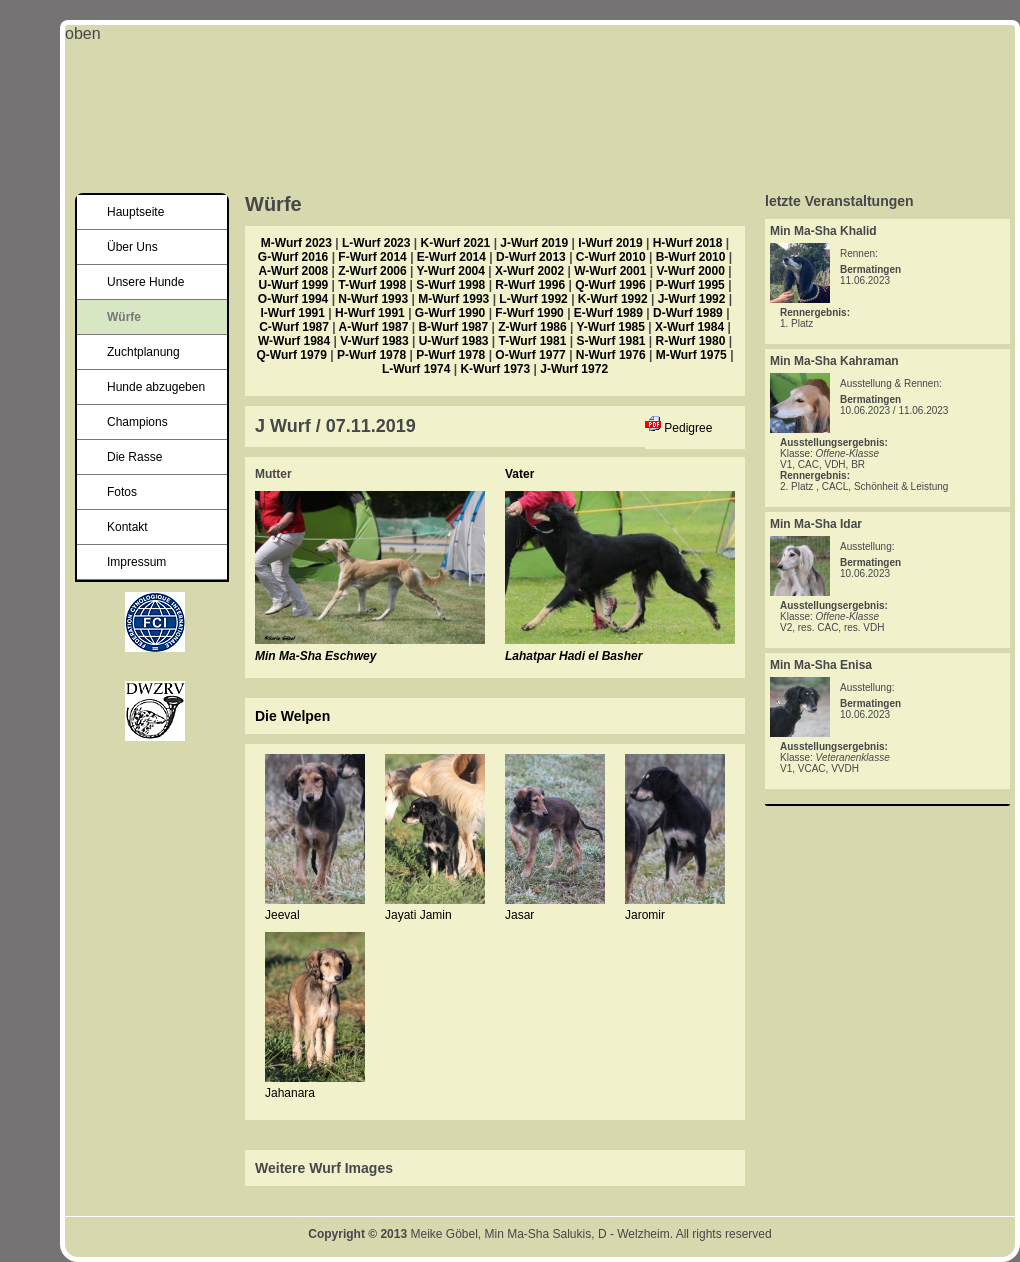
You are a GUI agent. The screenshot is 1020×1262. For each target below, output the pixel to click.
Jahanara (290, 1093)
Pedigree (688, 428)
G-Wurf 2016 (293, 257)
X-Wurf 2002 (529, 271)
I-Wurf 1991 (293, 313)
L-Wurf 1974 (416, 369)
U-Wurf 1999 (293, 285)
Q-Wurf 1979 (291, 355)
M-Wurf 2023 (296, 243)
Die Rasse (134, 457)
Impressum (136, 562)
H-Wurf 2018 (688, 243)
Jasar (519, 915)
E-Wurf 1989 (608, 313)
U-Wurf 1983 (454, 341)
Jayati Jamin (418, 915)
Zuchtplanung (143, 352)
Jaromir (645, 915)
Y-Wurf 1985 (610, 327)
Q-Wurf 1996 (610, 285)
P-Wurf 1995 (690, 285)
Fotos (122, 492)
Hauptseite (135, 212)
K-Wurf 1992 (613, 299)
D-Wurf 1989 (688, 313)
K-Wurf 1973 (495, 369)
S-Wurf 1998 (450, 285)
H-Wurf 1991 (370, 313)
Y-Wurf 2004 (450, 271)
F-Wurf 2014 (372, 257)
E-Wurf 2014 (451, 257)
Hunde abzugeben (156, 387)
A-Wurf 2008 (293, 271)
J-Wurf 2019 (534, 243)
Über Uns (132, 247)
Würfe (124, 317)
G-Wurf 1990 (450, 313)
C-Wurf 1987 (294, 327)
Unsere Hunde (145, 282)
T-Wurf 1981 (533, 341)
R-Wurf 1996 (530, 285)
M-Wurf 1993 (453, 299)
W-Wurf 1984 (294, 341)
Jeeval (282, 915)
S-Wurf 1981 (610, 341)
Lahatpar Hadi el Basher (573, 656)
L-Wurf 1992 (533, 299)
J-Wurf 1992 (692, 299)
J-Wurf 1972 (574, 369)
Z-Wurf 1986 (532, 327)
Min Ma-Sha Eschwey (315, 656)
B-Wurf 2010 (691, 257)
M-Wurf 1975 (691, 355)
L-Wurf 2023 (376, 243)
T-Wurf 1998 (372, 285)
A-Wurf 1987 (374, 327)
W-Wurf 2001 (610, 271)
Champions (137, 422)
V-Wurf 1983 (374, 341)
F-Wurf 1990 (529, 313)
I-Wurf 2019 (610, 243)
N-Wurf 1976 (611, 355)
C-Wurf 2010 (611, 257)
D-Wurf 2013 (531, 257)
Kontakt (127, 527)
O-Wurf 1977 (530, 355)
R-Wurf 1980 (691, 341)
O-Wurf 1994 (293, 299)
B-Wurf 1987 (453, 327)
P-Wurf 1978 (371, 355)
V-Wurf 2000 (690, 271)
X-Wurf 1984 (689, 327)
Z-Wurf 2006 (372, 271)
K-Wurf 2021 (456, 243)
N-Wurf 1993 (373, 299)
